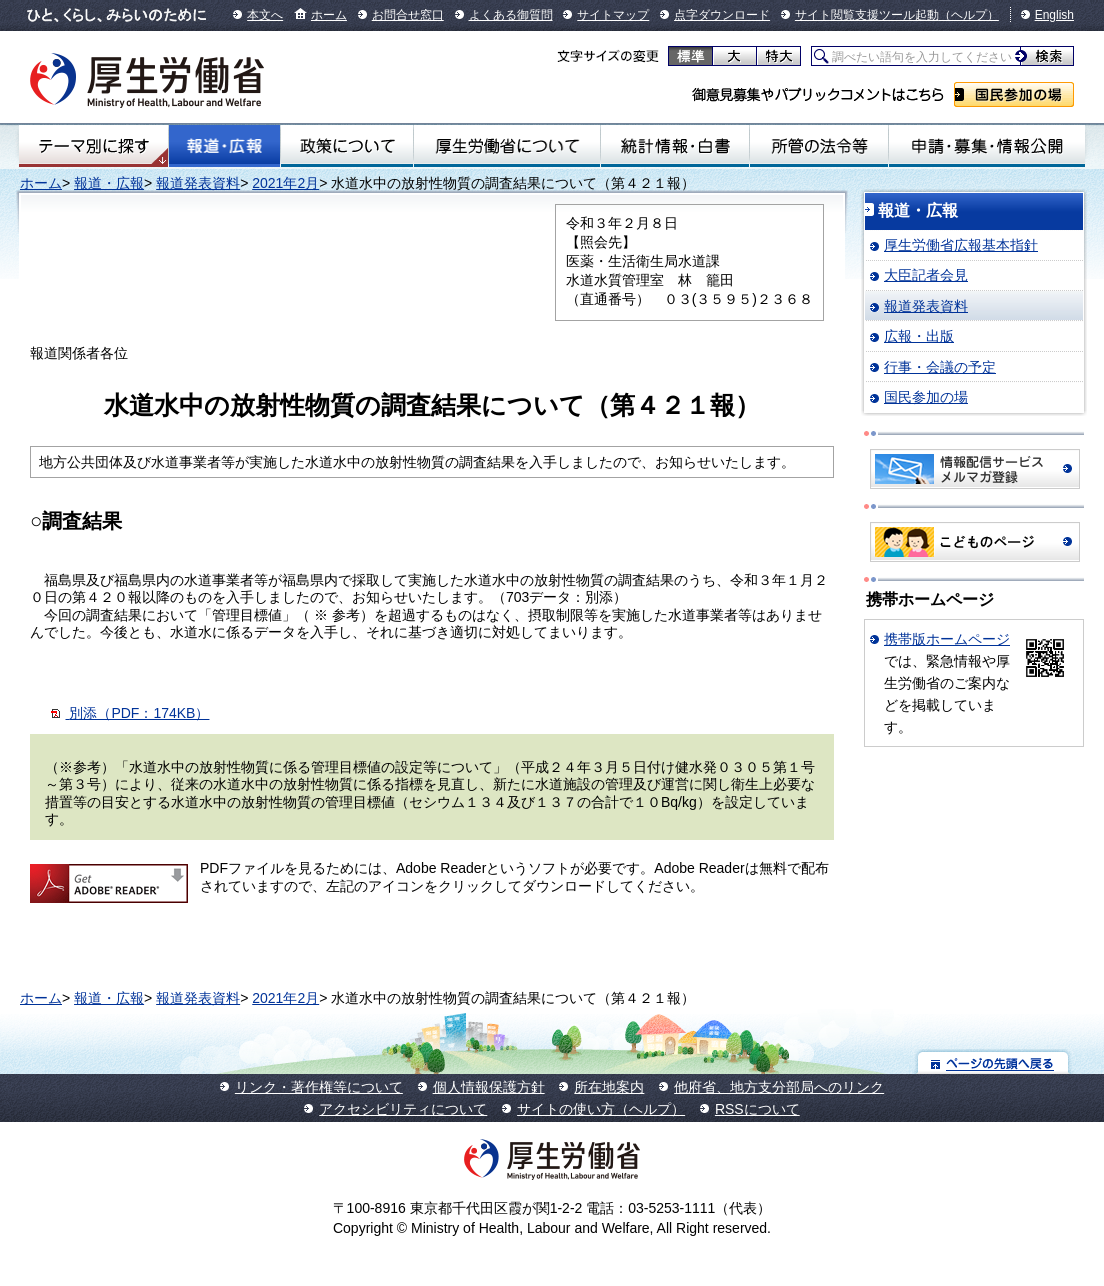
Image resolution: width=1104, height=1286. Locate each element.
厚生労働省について (507, 146)
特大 (778, 56)
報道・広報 (224, 146)
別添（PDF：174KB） (139, 713)
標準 (690, 56)
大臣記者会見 (926, 275)
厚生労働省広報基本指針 (961, 245)
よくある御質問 (511, 15)
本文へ (265, 15)
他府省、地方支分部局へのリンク (779, 1087)
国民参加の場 (1014, 94)
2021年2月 (285, 183)
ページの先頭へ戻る (993, 1062)
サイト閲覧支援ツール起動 (867, 15)
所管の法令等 (819, 146)
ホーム (329, 15)
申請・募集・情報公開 (987, 146)
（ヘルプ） (969, 15)
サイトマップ (613, 15)
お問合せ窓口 (408, 15)
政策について (347, 146)
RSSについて (757, 1109)
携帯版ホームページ (947, 639)
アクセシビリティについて (403, 1109)
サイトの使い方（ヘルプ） (601, 1109)
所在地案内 (609, 1087)
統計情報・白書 (675, 146)
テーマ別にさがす (94, 146)
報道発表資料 (198, 183)
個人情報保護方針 (489, 1087)
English (1054, 15)
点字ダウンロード (722, 15)
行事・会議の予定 (940, 367)
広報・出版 (919, 336)
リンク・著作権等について (319, 1087)
